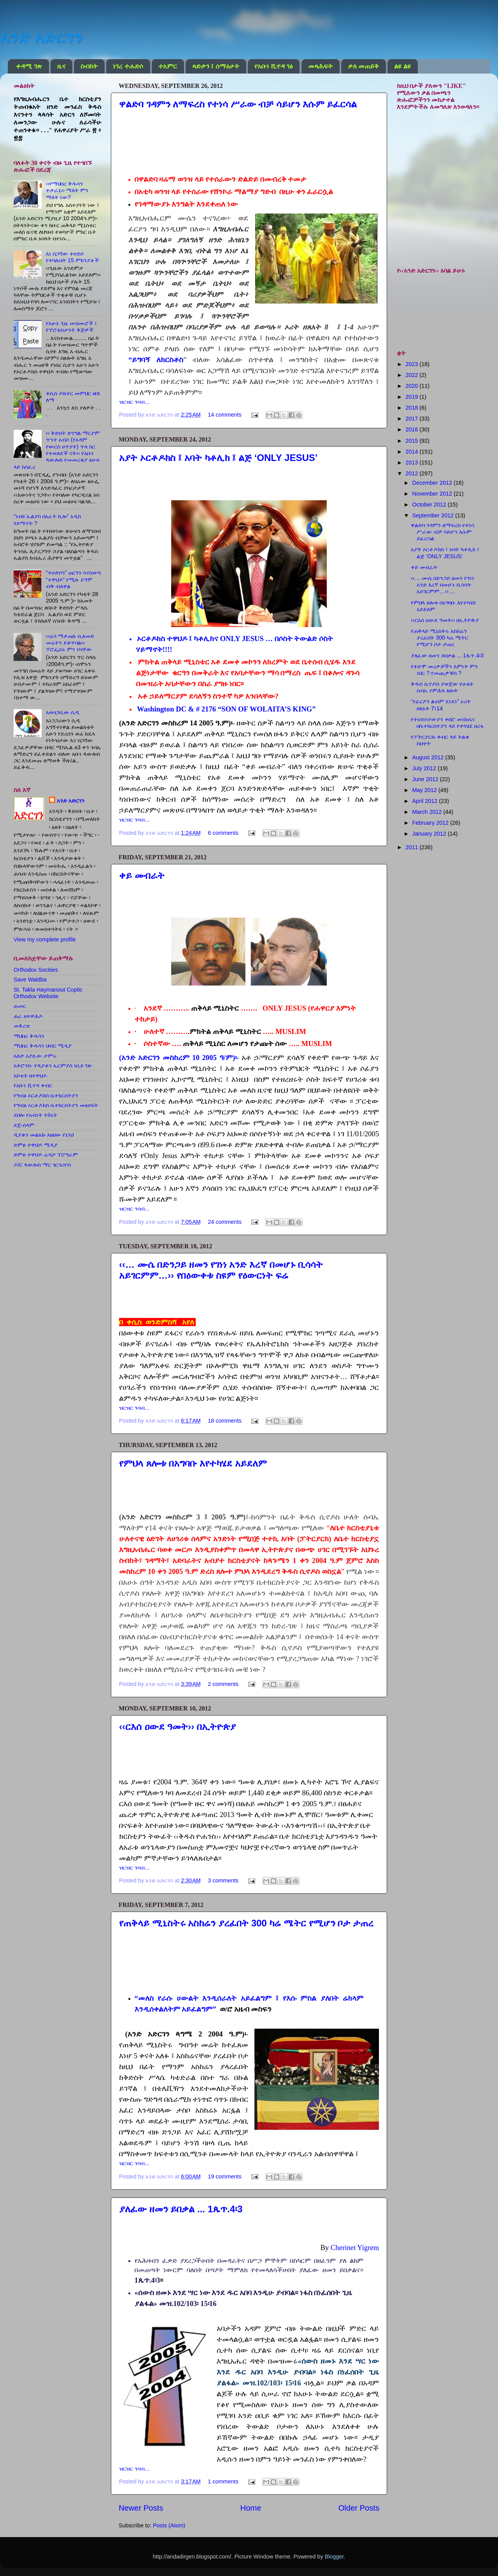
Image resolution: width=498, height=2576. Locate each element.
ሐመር (20, 1006)
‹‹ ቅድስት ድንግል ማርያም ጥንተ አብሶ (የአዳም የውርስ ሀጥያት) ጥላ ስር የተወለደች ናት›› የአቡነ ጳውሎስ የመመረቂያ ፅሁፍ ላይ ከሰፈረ (57, 450)
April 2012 (425, 801)
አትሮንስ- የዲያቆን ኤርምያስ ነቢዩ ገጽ (53, 1065)
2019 (412, 397)
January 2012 (430, 834)
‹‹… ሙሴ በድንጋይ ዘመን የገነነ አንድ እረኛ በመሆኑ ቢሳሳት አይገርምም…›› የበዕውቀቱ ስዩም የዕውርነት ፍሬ (221, 1270)
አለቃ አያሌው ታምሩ (35, 1056)
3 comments (223, 1880)
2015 (412, 441)
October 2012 (430, 504)
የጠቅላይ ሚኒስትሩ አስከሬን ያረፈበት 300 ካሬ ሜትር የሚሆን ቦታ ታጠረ (246, 1923)
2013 (412, 462)
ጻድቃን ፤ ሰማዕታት (215, 66)
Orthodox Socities (36, 970)
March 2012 (428, 812)
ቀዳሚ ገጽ (29, 66)
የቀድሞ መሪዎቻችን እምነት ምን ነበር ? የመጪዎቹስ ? (444, 669)
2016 (412, 429)
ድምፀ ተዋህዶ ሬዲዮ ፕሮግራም (46, 1154)
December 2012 (433, 483)
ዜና (61, 66)
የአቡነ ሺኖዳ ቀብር (33, 1085)
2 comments (223, 1684)
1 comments (223, 2481)
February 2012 (431, 823)
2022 (412, 375)
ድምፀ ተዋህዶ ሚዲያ (36, 1145)
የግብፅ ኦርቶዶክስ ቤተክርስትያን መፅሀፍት (56, 1105)
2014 (412, 452)
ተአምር (167, 66)
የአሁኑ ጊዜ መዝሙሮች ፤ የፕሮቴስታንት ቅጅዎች (71, 326)
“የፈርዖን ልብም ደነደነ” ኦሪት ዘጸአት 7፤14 (441, 704)
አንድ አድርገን (41, 37)
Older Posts (358, 2508)
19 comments (224, 2176)
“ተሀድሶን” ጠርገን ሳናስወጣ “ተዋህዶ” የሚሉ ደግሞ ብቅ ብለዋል (73, 579)
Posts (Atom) (169, 2525)
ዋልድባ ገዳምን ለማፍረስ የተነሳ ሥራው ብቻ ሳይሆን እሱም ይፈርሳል (238, 104)
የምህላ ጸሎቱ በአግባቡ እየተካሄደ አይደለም (193, 1463)
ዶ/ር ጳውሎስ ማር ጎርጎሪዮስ (42, 1165)
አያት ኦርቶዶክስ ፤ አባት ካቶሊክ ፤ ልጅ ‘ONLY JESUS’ (218, 457)
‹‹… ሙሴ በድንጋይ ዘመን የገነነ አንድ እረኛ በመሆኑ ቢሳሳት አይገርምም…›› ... (442, 585)
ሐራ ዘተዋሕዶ (28, 1016)
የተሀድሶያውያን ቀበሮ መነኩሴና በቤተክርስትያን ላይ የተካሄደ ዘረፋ (447, 722)
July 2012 (425, 768)
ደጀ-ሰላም (24, 1125)
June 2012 (426, 779)
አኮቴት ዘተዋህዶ (30, 1075)
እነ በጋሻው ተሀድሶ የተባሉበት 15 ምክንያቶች (72, 257)
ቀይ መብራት (142, 875)
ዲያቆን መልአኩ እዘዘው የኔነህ (44, 1135)
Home (250, 2508)
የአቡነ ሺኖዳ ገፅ (273, 66)
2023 (412, 364)
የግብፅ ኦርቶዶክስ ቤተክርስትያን (46, 1095)
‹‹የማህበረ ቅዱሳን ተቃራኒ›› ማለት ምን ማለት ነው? (67, 190)
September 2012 (433, 515)
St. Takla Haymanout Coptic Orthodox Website (48, 993)
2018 (412, 408)
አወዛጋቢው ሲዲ (62, 712)
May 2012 (425, 790)
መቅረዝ (22, 1026)
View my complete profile (45, 939)
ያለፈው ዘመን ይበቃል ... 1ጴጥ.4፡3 (180, 2209)
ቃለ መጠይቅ (363, 66)
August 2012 (428, 757)
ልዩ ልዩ (402, 66)
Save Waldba (30, 979)
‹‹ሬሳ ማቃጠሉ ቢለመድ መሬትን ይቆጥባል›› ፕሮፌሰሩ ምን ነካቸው (70, 643)
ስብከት (89, 66)
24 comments (224, 1222)
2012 (412, 473)
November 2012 (433, 494)
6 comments (223, 833)
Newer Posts (141, 2508)
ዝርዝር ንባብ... (134, 402)
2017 (412, 418)
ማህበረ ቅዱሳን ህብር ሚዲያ (43, 1046)
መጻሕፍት (320, 66)
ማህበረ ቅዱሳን (29, 1036)
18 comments (224, 1421)
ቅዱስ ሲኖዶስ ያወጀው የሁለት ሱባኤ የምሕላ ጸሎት (442, 687)
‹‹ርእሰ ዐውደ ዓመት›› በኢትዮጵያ (177, 1726)
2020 (412, 386)
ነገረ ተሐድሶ (128, 66)
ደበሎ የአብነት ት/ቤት (35, 1115)
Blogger (334, 2556)
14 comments (224, 415)
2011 (412, 847)
